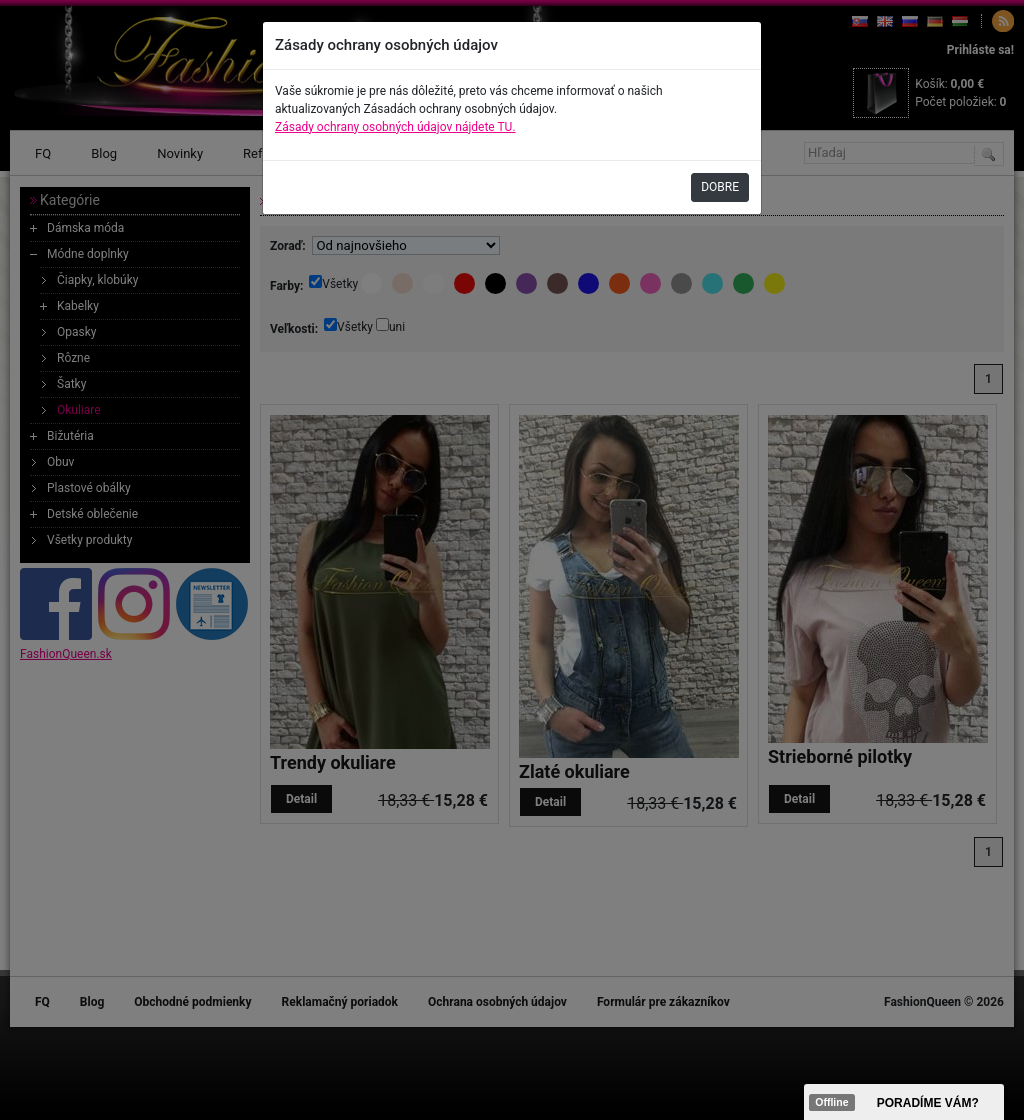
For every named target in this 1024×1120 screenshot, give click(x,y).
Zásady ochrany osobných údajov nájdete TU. (395, 127)
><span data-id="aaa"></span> (904, 1102)
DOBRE (720, 187)
